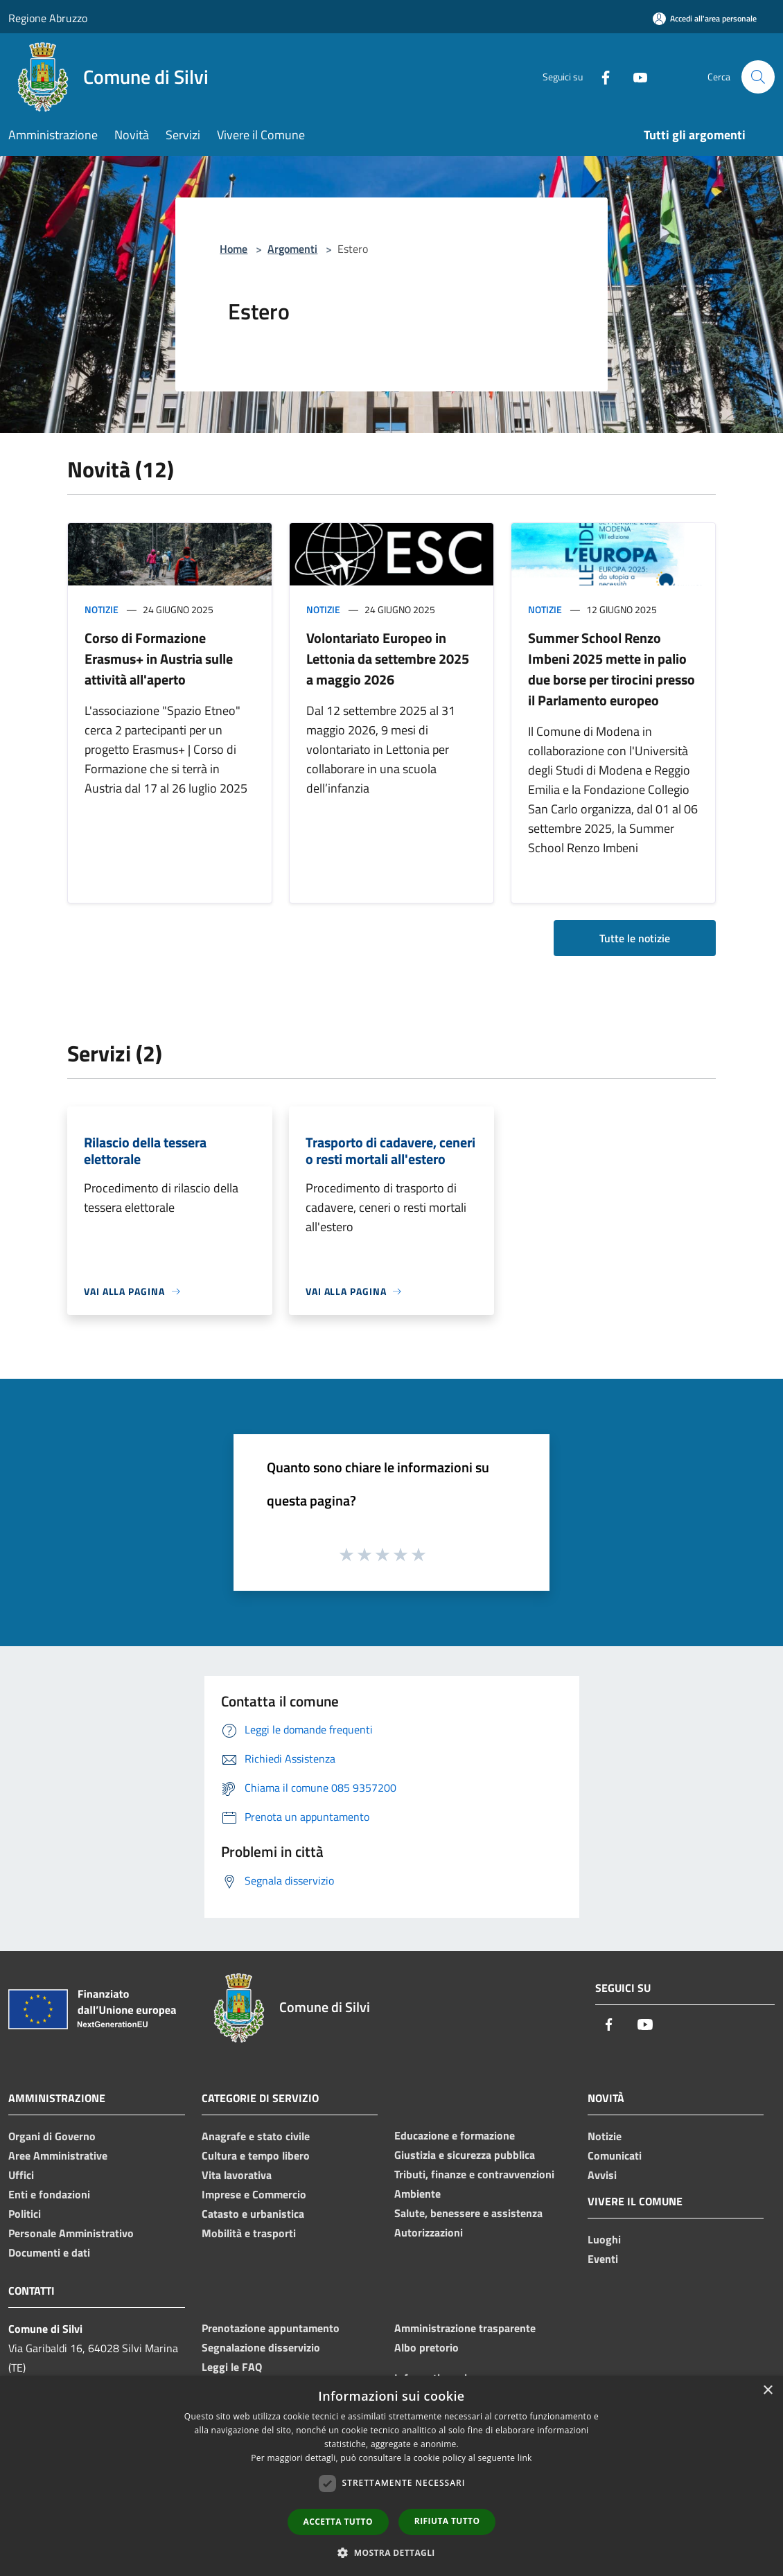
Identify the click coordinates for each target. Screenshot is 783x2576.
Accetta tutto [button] (338, 2522)
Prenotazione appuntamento (271, 2328)
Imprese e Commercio (254, 2194)
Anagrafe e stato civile (256, 2136)
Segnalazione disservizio (261, 2347)
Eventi (603, 2258)
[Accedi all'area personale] (705, 18)
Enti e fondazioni (49, 2194)
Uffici (21, 2175)
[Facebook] (600, 76)
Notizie (101, 609)
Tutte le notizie (634, 938)
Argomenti (292, 248)
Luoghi (604, 2239)
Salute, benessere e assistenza (468, 2213)
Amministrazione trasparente (465, 2328)
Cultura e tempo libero (256, 2155)
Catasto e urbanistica (253, 2213)
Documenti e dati (49, 2252)
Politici (24, 2213)
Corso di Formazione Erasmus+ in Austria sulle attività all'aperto (159, 658)
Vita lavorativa (237, 2175)
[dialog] (391, 2476)
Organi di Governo (52, 2136)
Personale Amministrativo (71, 2233)
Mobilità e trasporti (249, 2233)
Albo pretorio (426, 2347)
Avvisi (602, 2175)
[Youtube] (635, 76)
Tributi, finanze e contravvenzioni (474, 2174)
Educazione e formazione (454, 2135)
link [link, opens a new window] (525, 2458)
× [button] (767, 2390)
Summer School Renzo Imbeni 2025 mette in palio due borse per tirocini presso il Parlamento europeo (611, 669)
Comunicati (615, 2155)
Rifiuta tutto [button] (447, 2521)
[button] (391, 2552)
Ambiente (417, 2193)
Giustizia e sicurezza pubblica (464, 2154)
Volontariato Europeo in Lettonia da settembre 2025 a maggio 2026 (387, 658)
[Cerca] (758, 77)
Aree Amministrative (57, 2155)
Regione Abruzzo (47, 18)
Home (233, 248)
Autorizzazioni (428, 2232)
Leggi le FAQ (232, 2366)
